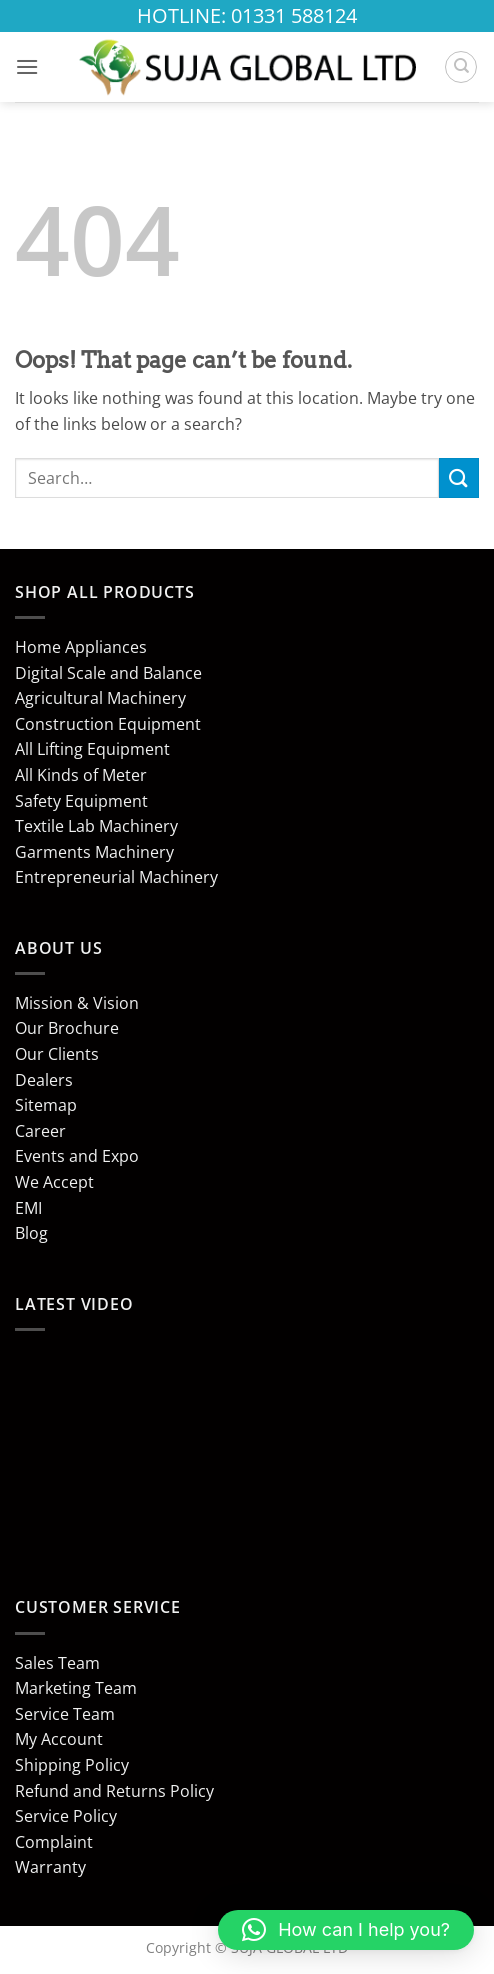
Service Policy (66, 1816)
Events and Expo (77, 1156)
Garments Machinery (94, 852)
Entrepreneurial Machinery (116, 877)
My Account (59, 1739)
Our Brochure (67, 1028)
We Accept (54, 1182)
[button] (27, 66)
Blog (31, 1233)
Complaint (54, 1842)
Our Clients (57, 1054)
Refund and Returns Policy (114, 1791)
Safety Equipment (81, 801)
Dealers (44, 1080)
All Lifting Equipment (92, 749)
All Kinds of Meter (81, 775)
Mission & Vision (77, 1003)
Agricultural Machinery (100, 698)
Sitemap (46, 1105)
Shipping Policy (72, 1765)
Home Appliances (81, 647)
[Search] (461, 67)
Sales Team (57, 1663)
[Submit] (459, 477)
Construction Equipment (108, 724)
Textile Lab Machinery (96, 826)
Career (40, 1131)
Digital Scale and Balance (108, 673)
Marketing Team (76, 1688)
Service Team (65, 1714)
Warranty (50, 1867)
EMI (28, 1208)
